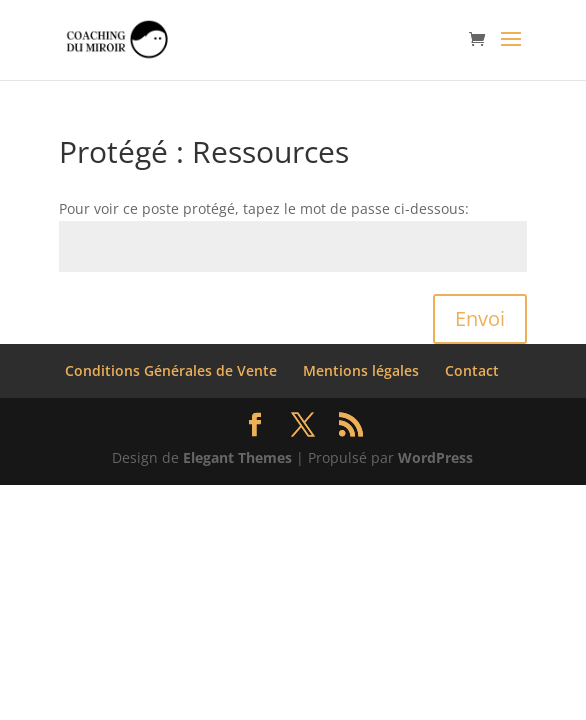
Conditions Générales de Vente (171, 370)
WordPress (435, 457)
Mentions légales (361, 370)
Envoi (480, 318)
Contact (472, 370)
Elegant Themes (237, 457)
